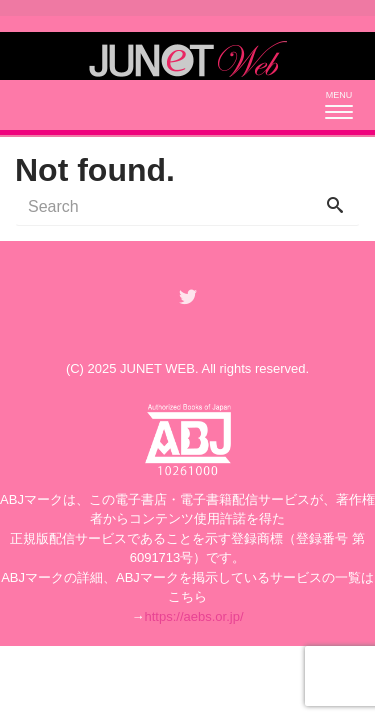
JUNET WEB (157, 368)
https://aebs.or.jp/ (193, 616)
